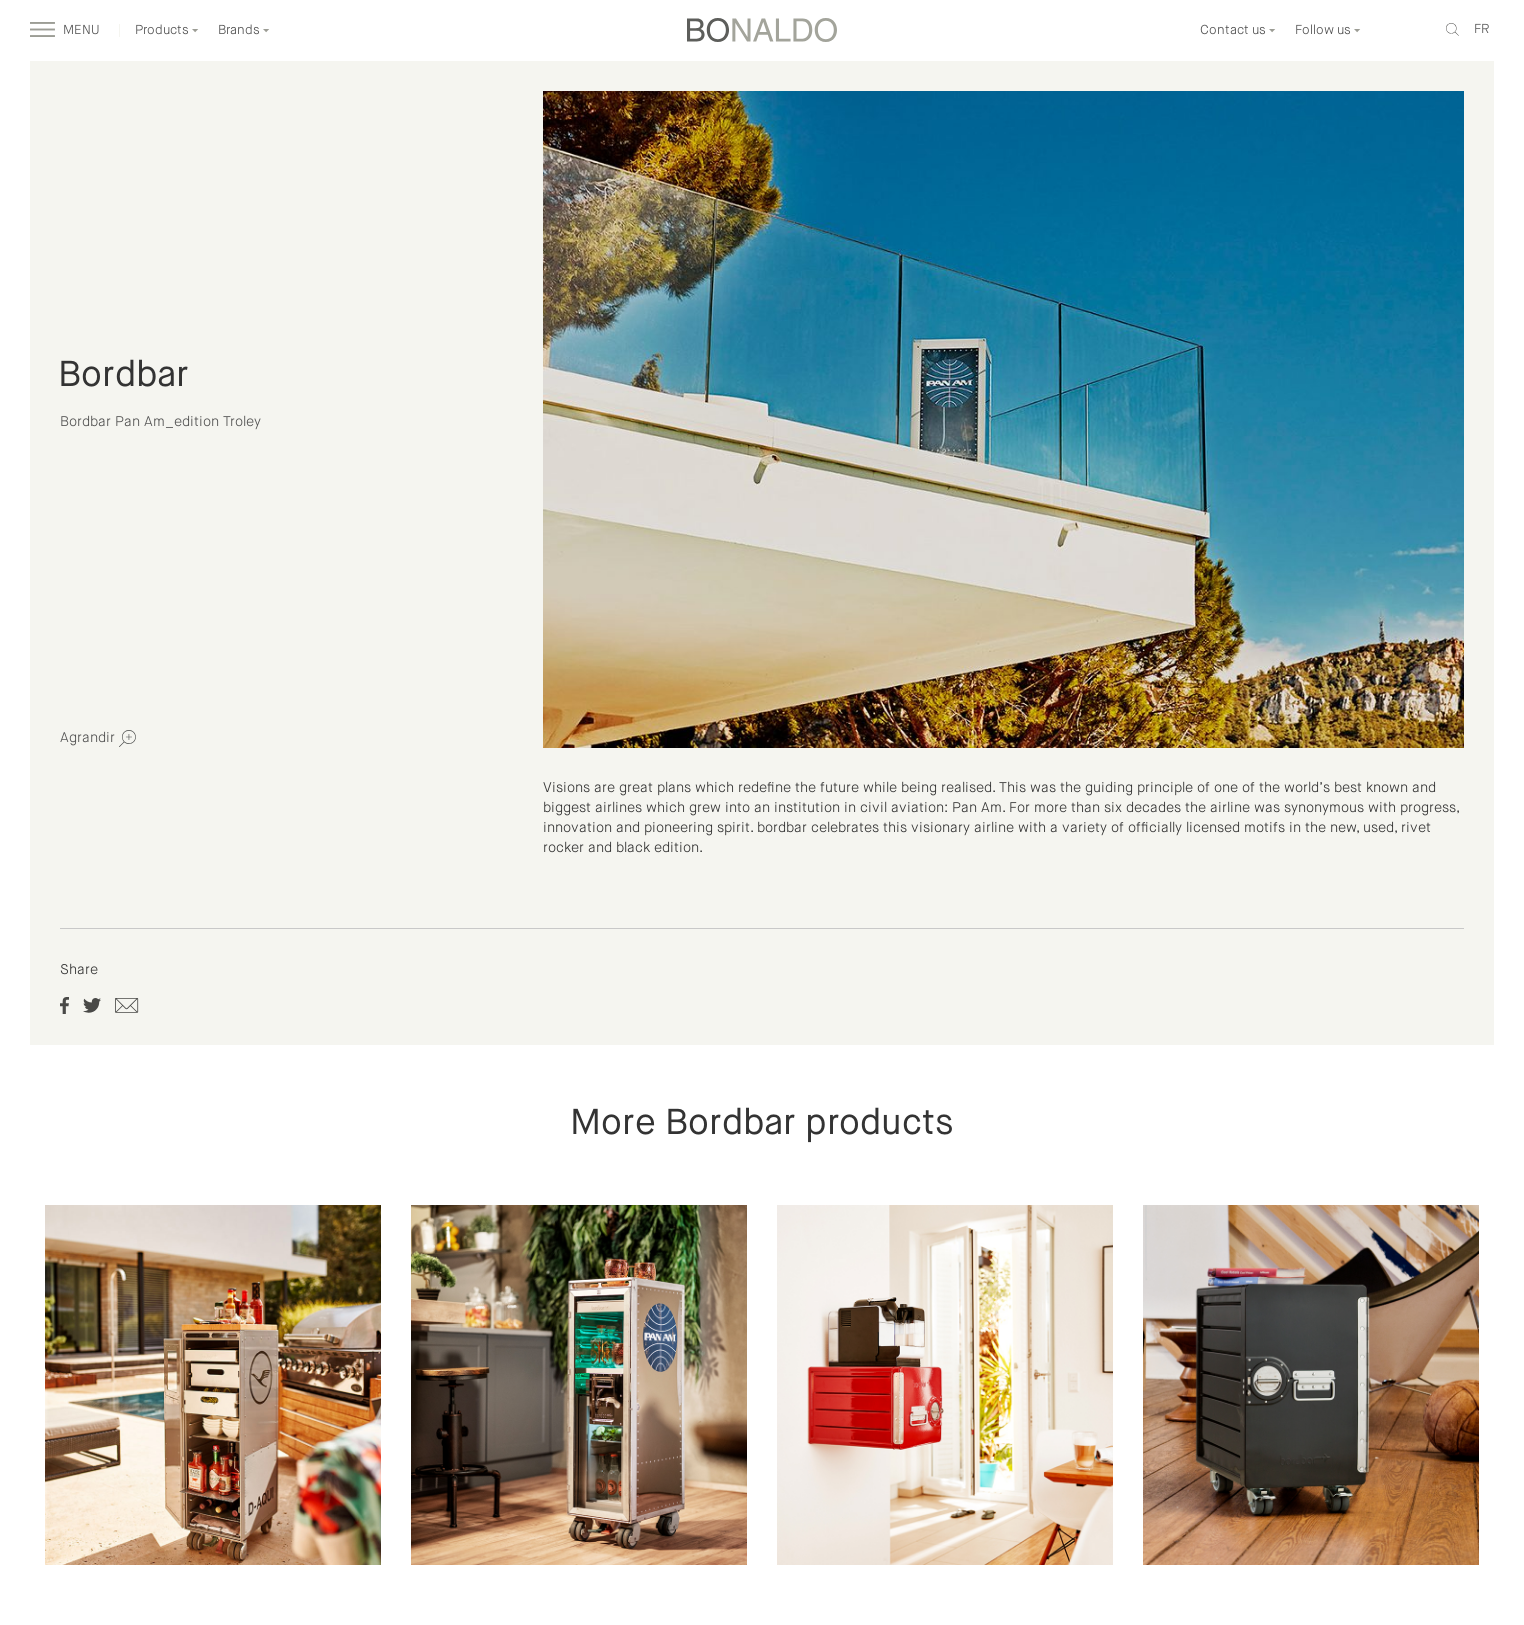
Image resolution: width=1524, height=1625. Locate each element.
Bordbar (123, 376)
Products (167, 30)
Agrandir (98, 738)
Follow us (1328, 30)
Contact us (1238, 30)
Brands (244, 30)
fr (1481, 29)
